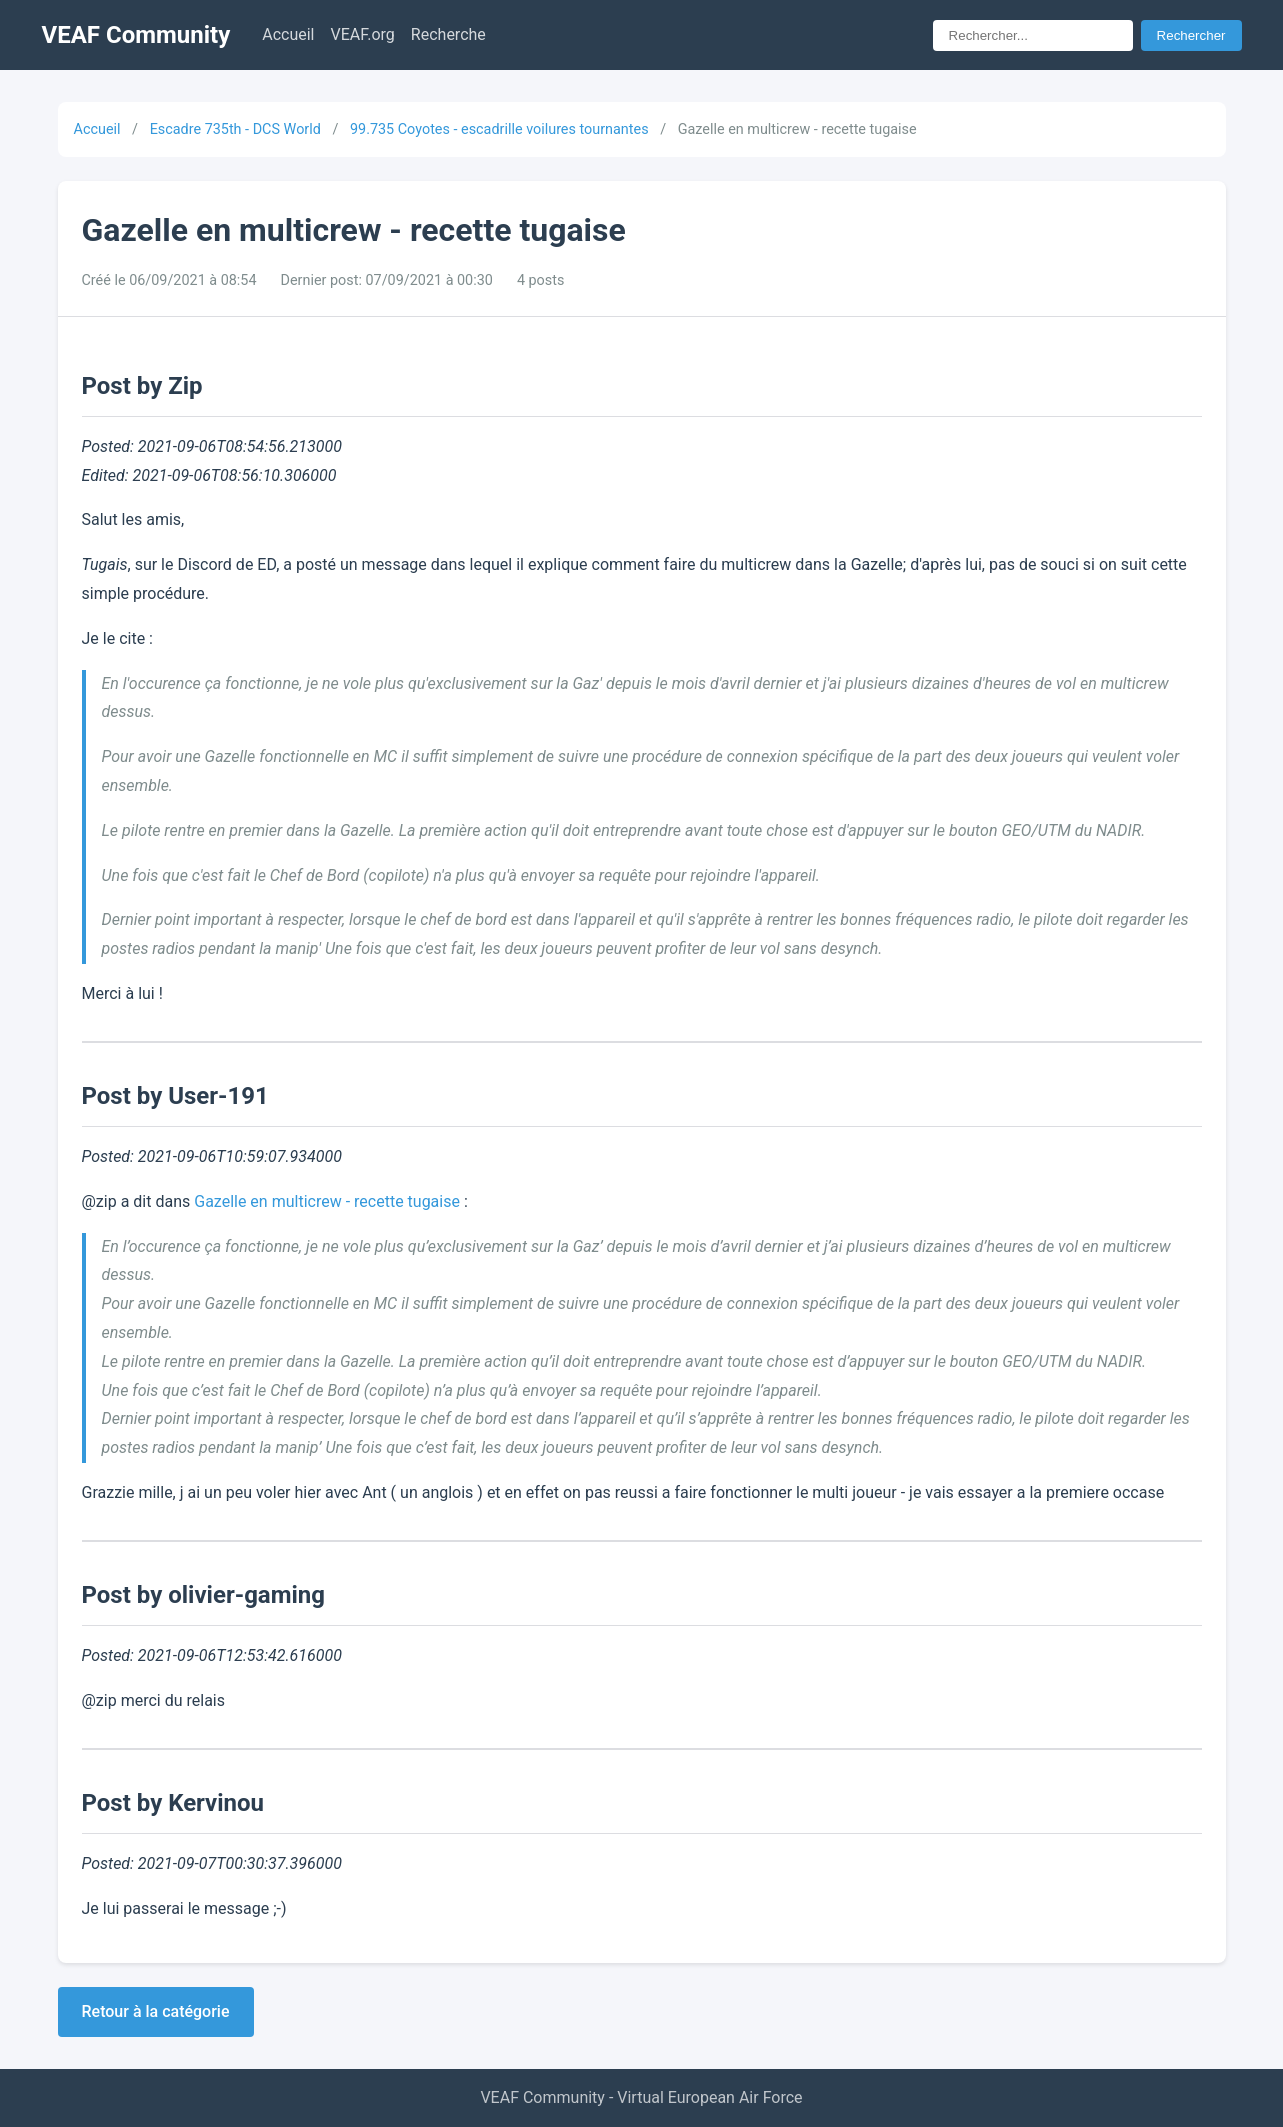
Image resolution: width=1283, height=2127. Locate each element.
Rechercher (1191, 35)
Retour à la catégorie (156, 2011)
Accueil (288, 34)
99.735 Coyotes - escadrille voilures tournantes (499, 129)
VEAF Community (136, 35)
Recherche (448, 34)
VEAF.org (363, 34)
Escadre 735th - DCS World (235, 129)
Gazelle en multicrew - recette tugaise (327, 1201)
